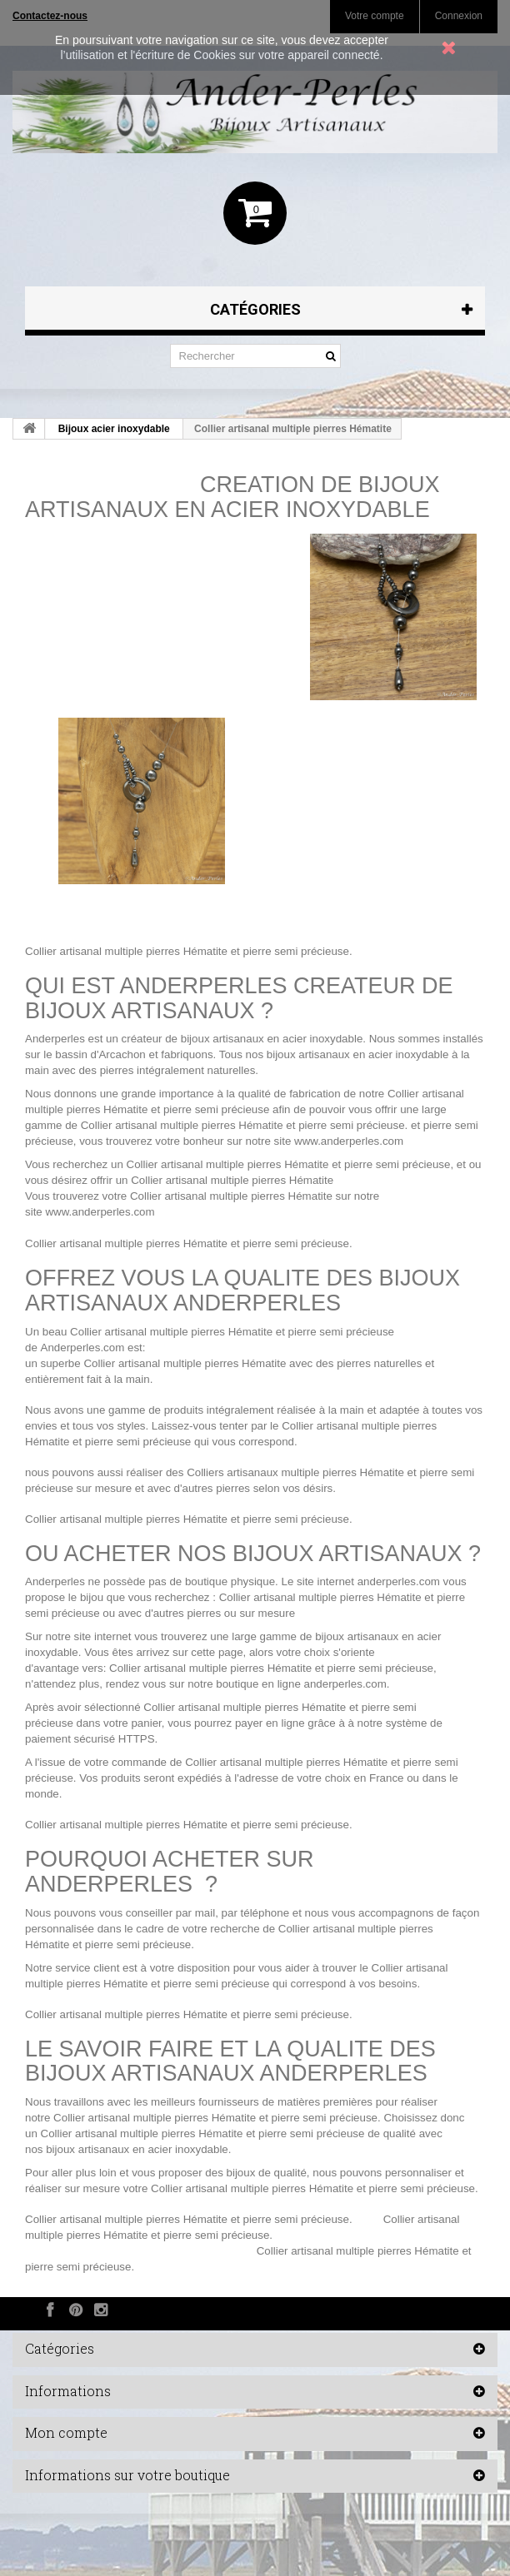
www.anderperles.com (348, 1141)
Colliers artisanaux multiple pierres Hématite (295, 1472)
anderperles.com (399, 1581)
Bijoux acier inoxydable (114, 429)
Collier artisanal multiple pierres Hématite (126, 951)
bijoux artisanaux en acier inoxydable (358, 1054)
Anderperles (55, 1038)
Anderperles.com (83, 1347)
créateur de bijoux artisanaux (193, 1038)
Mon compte (66, 2432)
